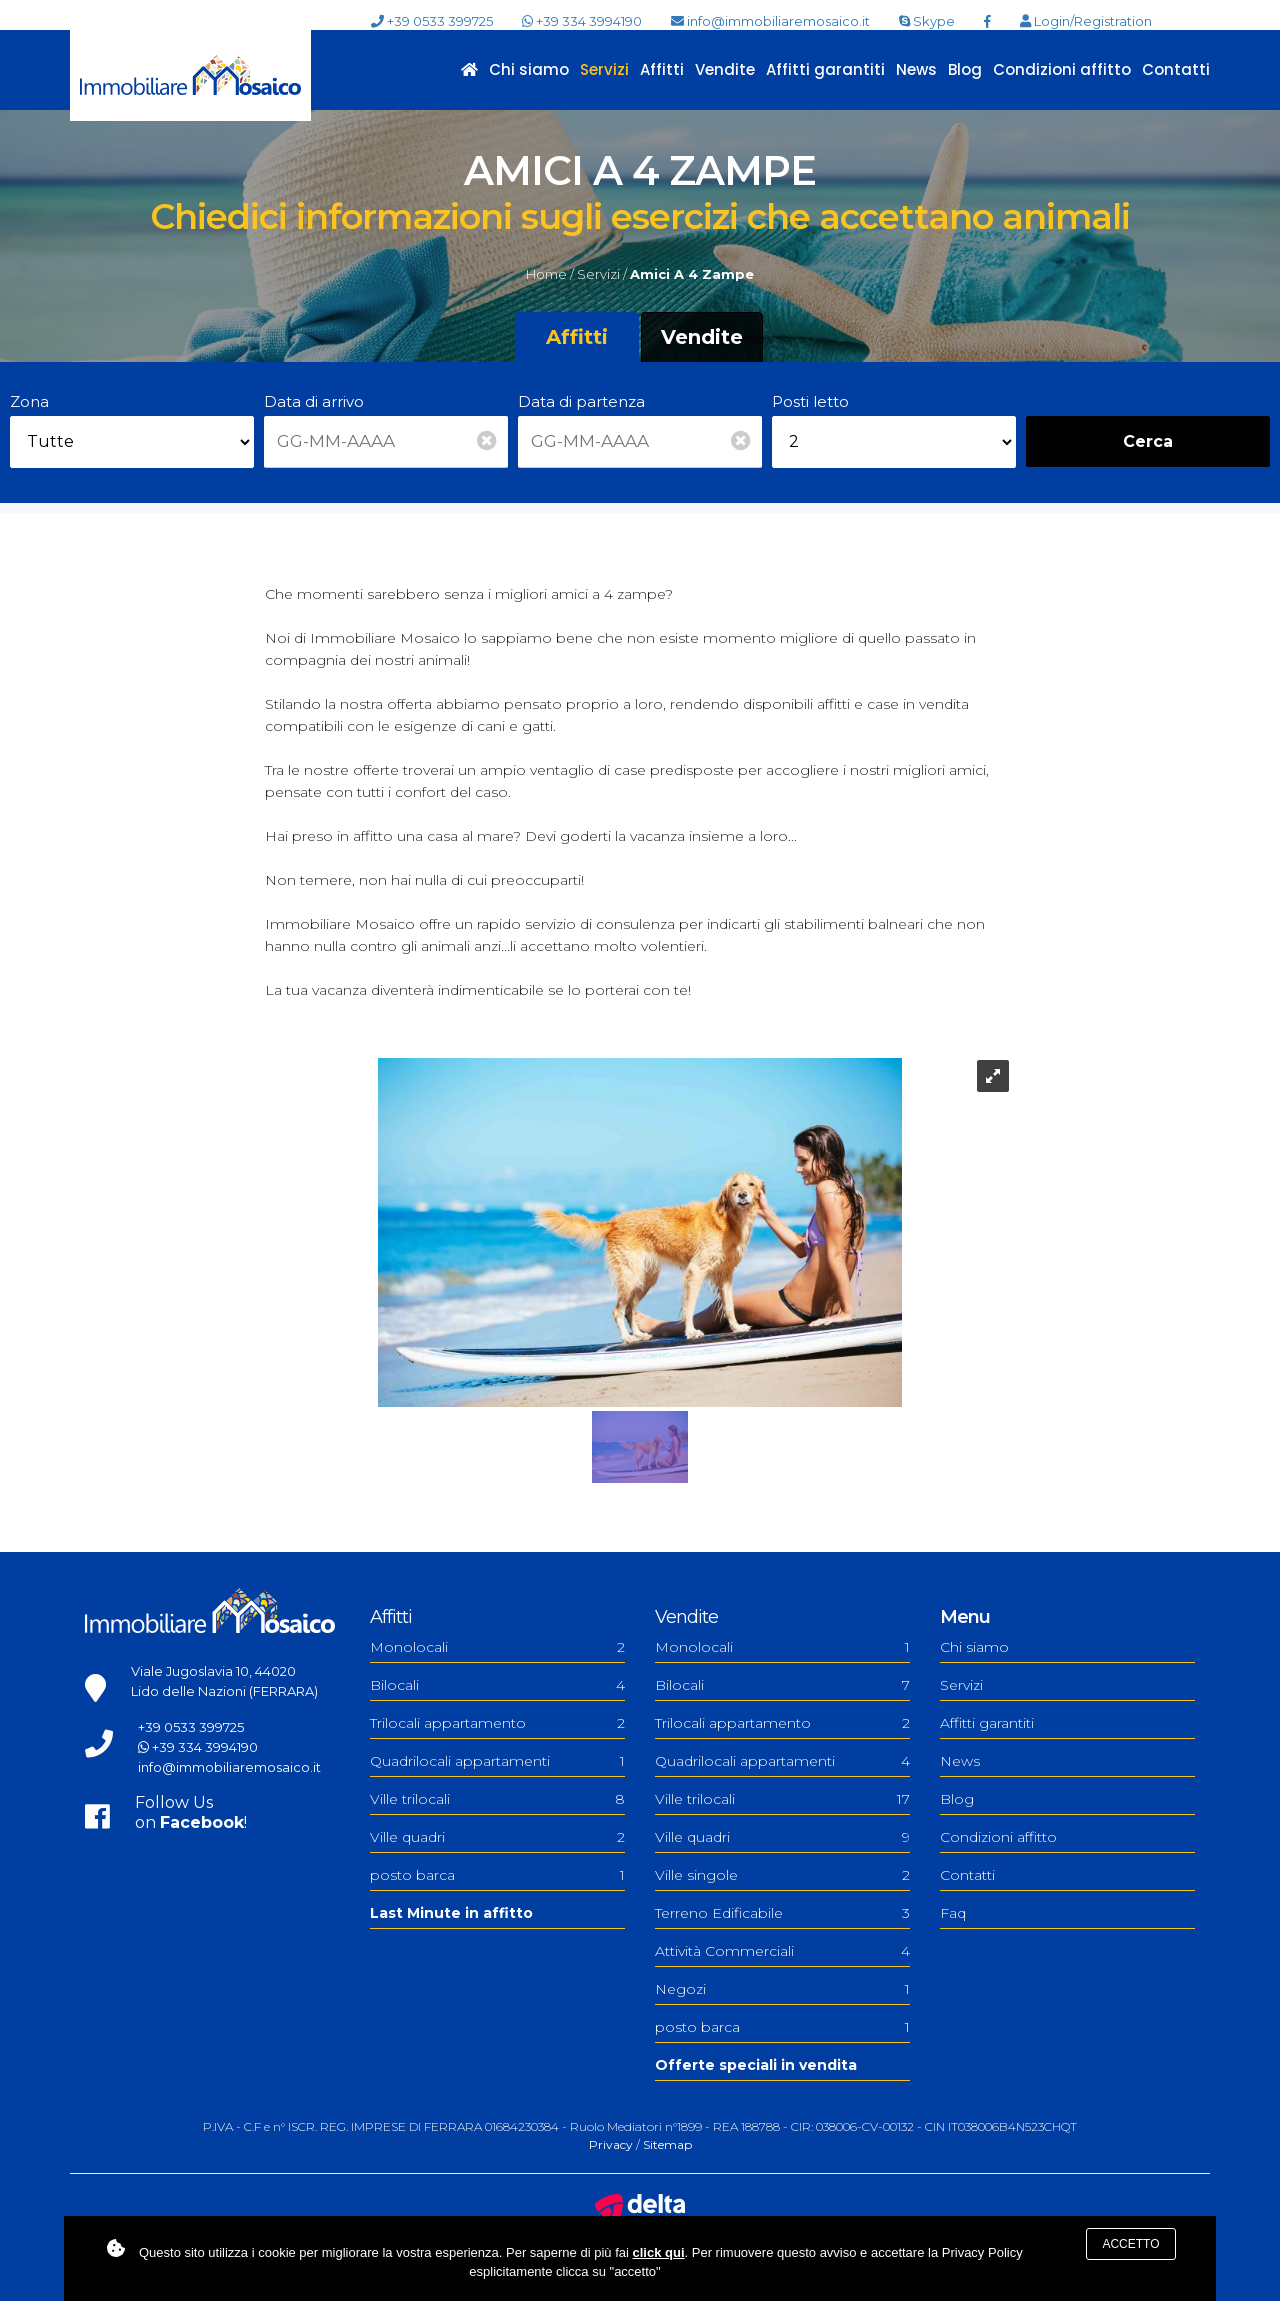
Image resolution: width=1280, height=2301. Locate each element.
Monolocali (497, 1647)
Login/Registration (1086, 21)
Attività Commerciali (782, 1951)
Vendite (725, 69)
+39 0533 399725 (432, 21)
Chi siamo (529, 69)
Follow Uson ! (191, 1812)
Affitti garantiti (825, 69)
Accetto (1130, 2244)
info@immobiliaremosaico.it (770, 21)
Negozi (782, 1989)
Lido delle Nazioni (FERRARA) (224, 1691)
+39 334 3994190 (582, 21)
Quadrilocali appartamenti (497, 1761)
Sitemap (667, 2144)
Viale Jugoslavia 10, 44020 (213, 1671)
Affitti (662, 69)
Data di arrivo (314, 401)
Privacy (611, 2144)
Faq (953, 1913)
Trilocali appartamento (497, 1723)
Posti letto (810, 401)
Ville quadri (497, 1837)
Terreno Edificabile (782, 1913)
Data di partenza (581, 401)
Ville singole (782, 1875)
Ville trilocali (497, 1799)
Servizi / (602, 274)
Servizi (604, 69)
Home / (550, 274)
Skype (927, 21)
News (916, 69)
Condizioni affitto (1062, 69)
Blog (965, 69)
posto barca (497, 1875)
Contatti (1176, 69)
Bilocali (497, 1685)
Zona (29, 401)
